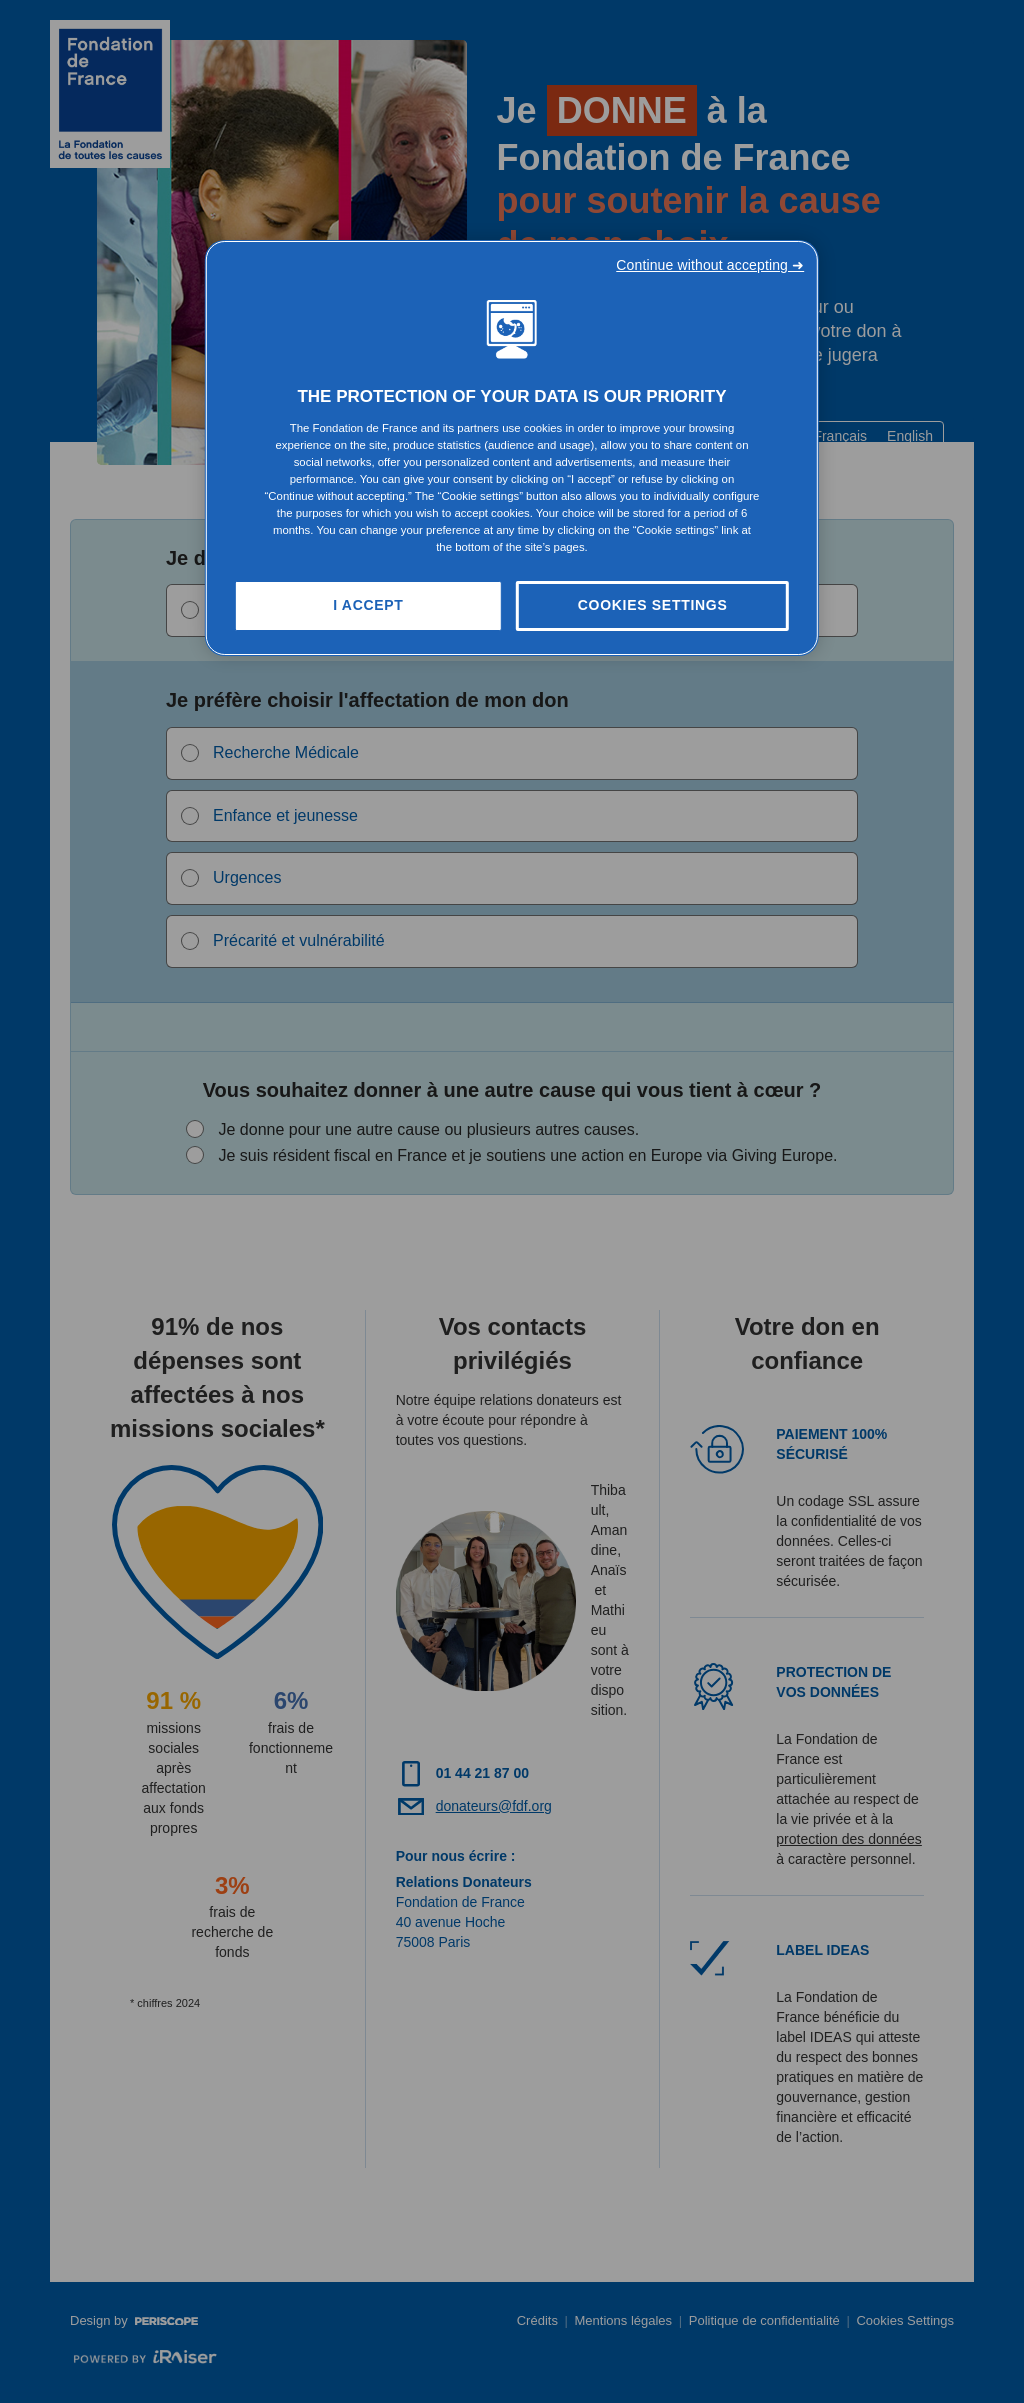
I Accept (368, 605)
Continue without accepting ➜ (710, 265)
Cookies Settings (653, 605)
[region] (512, 448)
